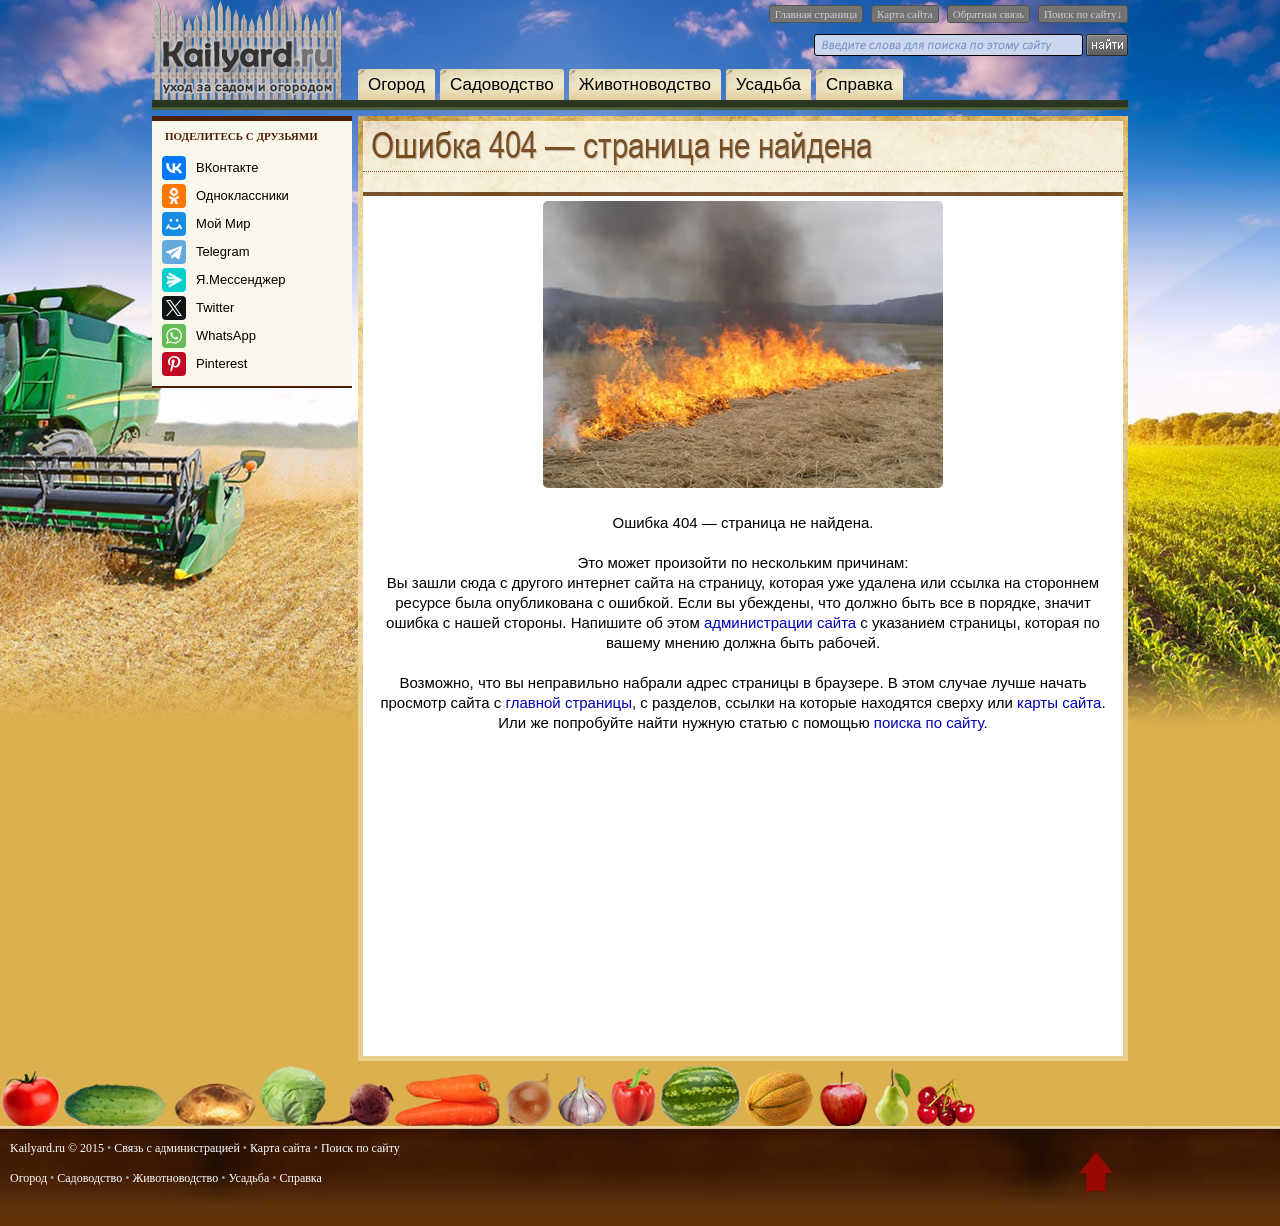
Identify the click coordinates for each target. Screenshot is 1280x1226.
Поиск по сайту (360, 1148)
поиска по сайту (929, 722)
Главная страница (816, 14)
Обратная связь (988, 14)
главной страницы (569, 702)
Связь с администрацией (177, 1148)
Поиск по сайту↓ (1083, 14)
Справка (859, 84)
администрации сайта (780, 622)
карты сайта (1059, 702)
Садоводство (502, 84)
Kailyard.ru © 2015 (57, 1148)
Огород (396, 84)
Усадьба (768, 84)
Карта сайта (905, 14)
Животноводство (645, 84)
